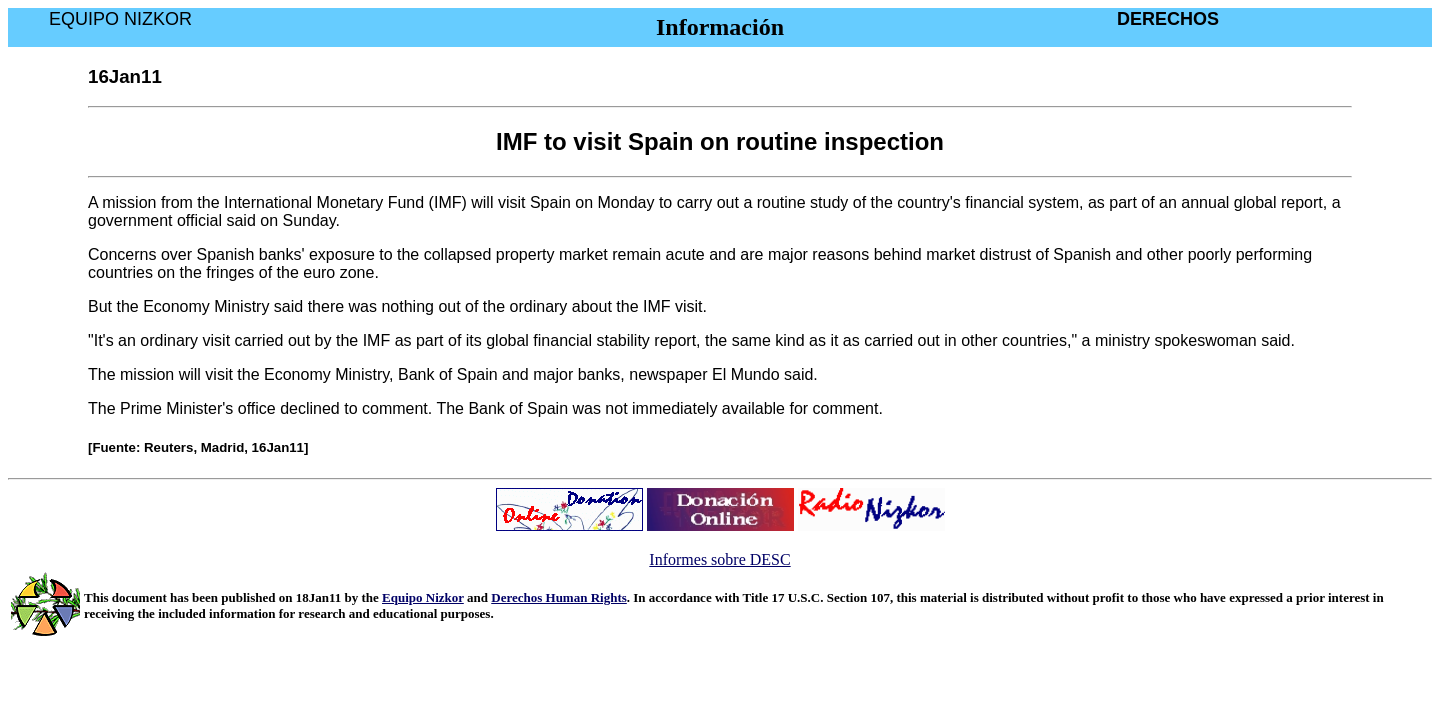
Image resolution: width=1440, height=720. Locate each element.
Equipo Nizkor (423, 597)
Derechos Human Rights (559, 597)
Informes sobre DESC (719, 559)
